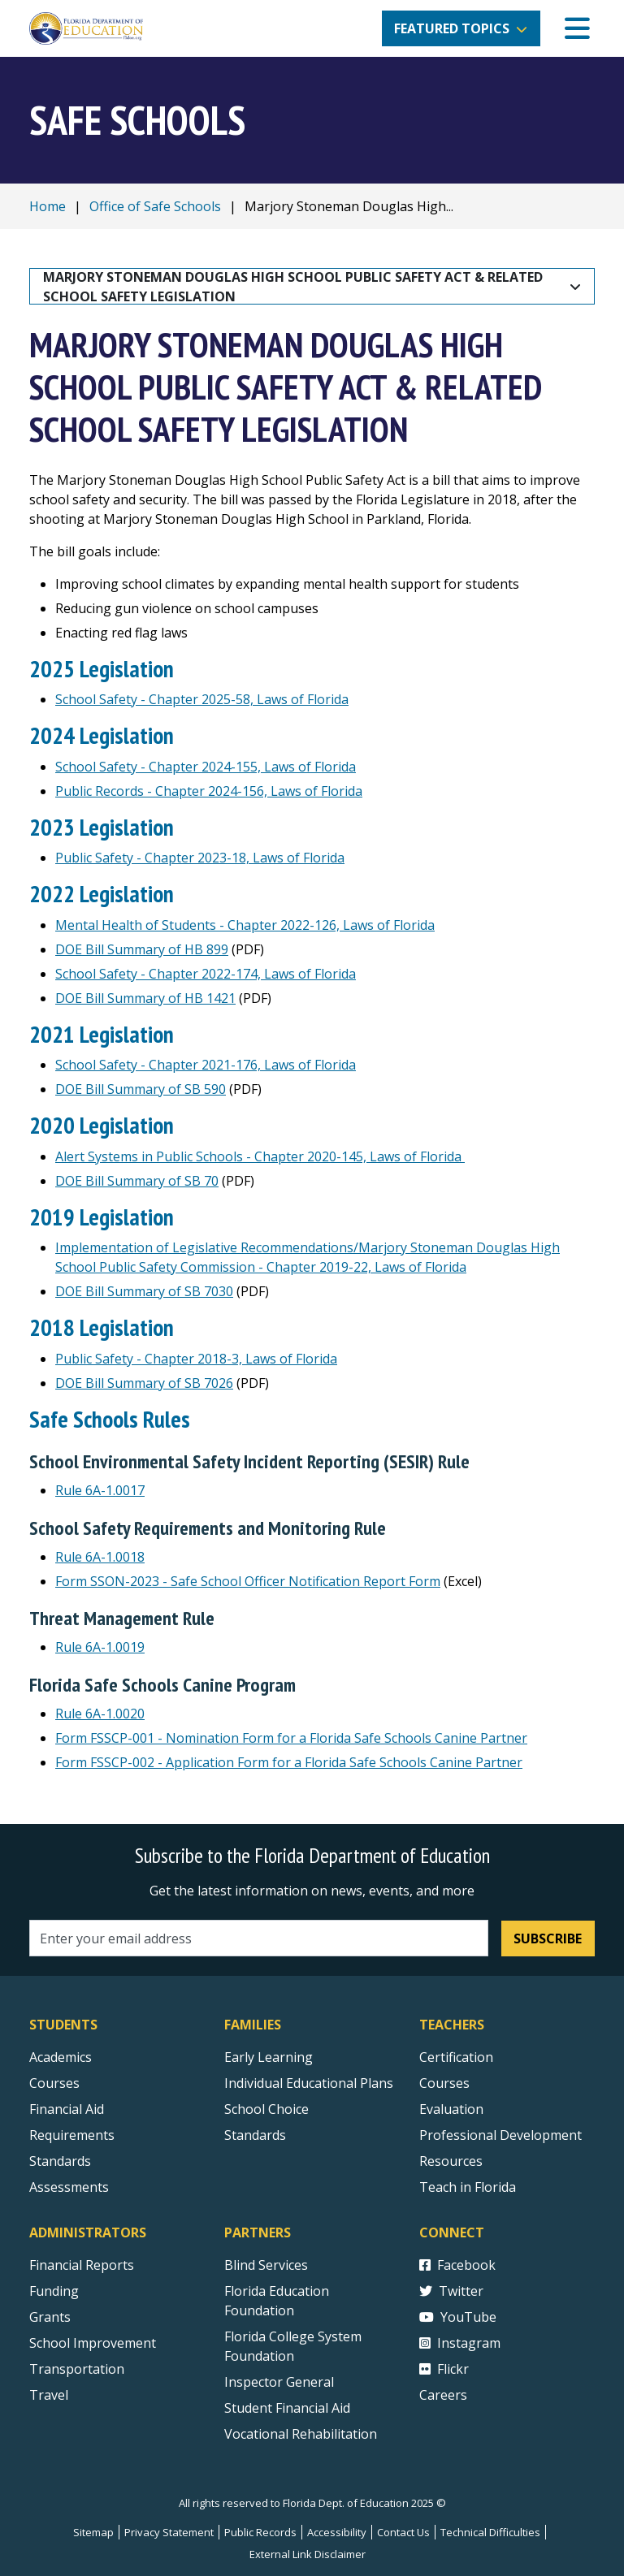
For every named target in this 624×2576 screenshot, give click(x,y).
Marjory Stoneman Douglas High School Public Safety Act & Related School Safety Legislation (294, 286)
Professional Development (500, 2135)
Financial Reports (81, 2265)
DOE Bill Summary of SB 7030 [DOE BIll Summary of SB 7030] (144, 1291)
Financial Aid (66, 2109)
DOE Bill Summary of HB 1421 (145, 998)
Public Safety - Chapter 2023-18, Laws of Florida (199, 858)
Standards (255, 2135)
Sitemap (93, 2532)
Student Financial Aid (287, 2408)
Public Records (260, 2532)
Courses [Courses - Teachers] (444, 2083)
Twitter (451, 2291)
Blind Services (266, 2265)
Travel (48, 2395)
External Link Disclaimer (307, 2554)
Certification (456, 2057)
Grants (50, 2317)
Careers (443, 2395)
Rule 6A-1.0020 (100, 1713)
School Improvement (92, 2343)
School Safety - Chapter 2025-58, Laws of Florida (202, 699)
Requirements (72, 2135)
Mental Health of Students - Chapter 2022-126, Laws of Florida (245, 925)
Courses (54, 2083)
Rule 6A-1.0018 (100, 1557)
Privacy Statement (169, 2532)
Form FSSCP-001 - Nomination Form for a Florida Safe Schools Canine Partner (291, 1738)
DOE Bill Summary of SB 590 (140, 1089)
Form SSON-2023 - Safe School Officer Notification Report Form (247, 1581)
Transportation (76, 2369)
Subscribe (548, 1938)
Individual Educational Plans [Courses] (308, 2083)
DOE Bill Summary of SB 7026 (144, 1383)
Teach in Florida (467, 2187)
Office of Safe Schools (155, 206)
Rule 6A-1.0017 (100, 1490)
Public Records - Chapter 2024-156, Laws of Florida (208, 791)
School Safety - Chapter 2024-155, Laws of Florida (205, 767)
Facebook (457, 2265)
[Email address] (258, 1938)
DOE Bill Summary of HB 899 (141, 949)
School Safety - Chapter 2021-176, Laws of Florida (205, 1065)
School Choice (266, 2109)
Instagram (459, 2343)
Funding (54, 2291)
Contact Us (403, 2532)
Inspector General (279, 2382)
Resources (451, 2161)
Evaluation (451, 2109)
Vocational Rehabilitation (300, 2434)
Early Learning (268, 2057)
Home (47, 206)
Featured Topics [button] (451, 28)
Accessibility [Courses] (336, 2532)
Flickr (444, 2369)
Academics (60, 2057)
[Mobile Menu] (577, 28)
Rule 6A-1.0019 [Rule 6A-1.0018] (100, 1647)
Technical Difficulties (490, 2532)
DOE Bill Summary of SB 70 (137, 1181)
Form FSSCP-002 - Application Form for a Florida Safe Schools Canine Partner (288, 1762)
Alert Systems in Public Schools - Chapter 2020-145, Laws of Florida (260, 1156)
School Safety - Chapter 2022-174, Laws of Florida (205, 974)
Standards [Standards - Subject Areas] (60, 2161)
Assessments (69, 2187)
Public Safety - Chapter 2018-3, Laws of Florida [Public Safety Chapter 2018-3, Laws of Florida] (196, 1359)
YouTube (457, 2317)
